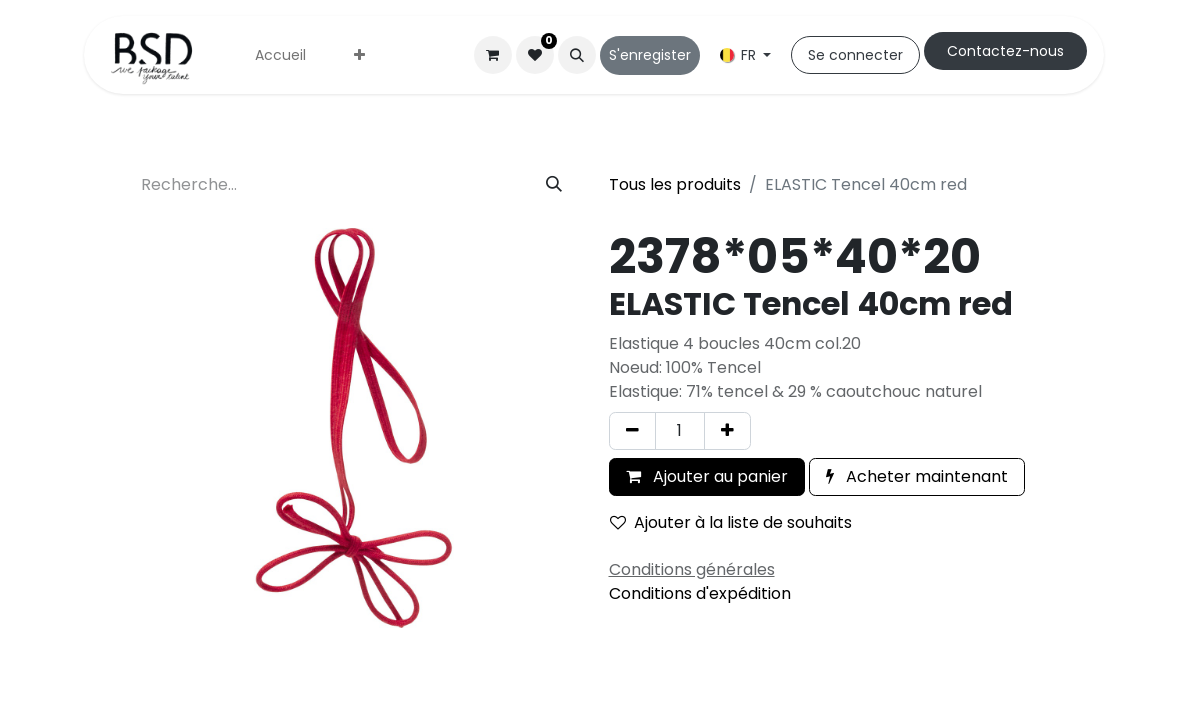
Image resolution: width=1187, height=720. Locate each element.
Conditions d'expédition (700, 593)
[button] (577, 55)
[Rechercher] (554, 185)
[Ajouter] (727, 431)
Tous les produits (675, 184)
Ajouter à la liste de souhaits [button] (731, 522)
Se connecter (855, 55)
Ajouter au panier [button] (707, 476)
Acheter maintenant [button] (917, 476)
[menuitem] (280, 55)
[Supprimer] (632, 431)
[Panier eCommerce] (493, 55)
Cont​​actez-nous (1005, 51)
